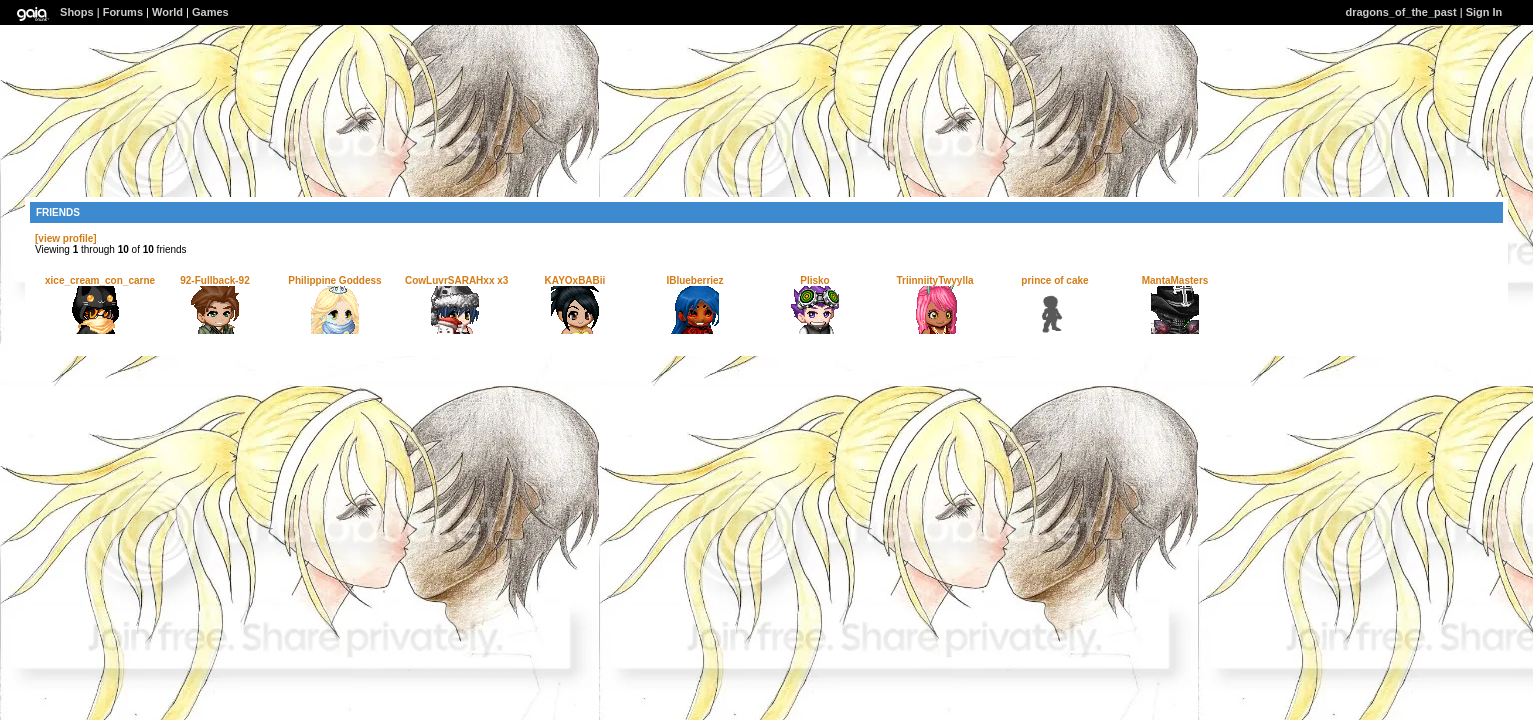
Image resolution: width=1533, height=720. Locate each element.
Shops (77, 12)
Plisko (814, 280)
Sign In (1484, 12)
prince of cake (1054, 280)
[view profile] (66, 238)
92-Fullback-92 (214, 280)
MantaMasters (1175, 280)
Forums (123, 12)
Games (210, 12)
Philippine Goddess (334, 280)
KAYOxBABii (575, 280)
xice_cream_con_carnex (103, 280)
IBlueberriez (694, 280)
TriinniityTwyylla (934, 280)
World (167, 12)
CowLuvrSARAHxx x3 (456, 280)
